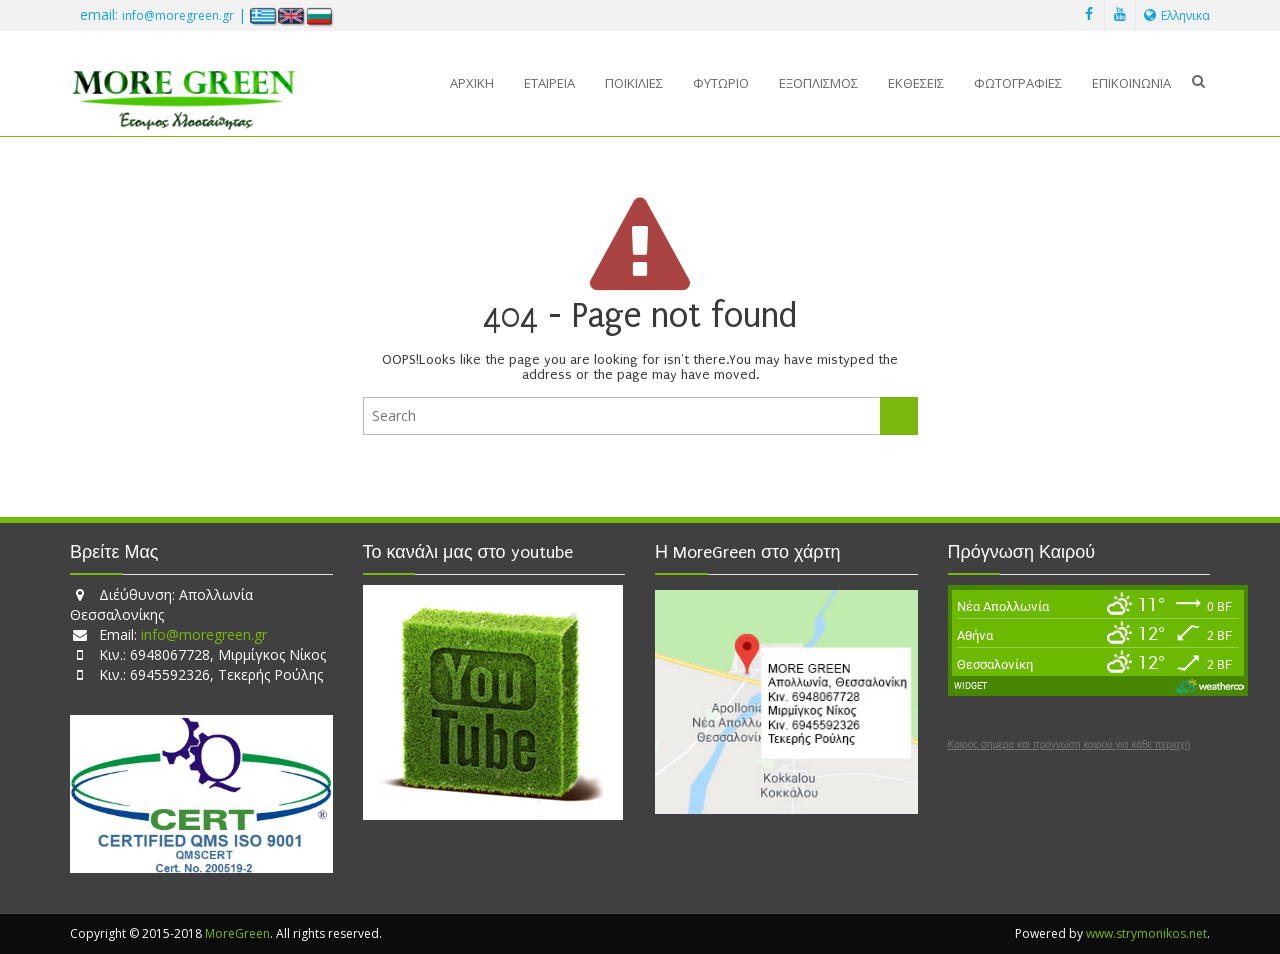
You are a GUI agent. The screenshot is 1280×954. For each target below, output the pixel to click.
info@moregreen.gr (178, 15)
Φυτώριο (721, 83)
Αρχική (472, 83)
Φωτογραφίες (1018, 83)
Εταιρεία (549, 83)
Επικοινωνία (1131, 83)
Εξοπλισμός (818, 83)
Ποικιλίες (634, 83)
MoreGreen (237, 933)
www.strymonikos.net (1146, 933)
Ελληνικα (1177, 15)
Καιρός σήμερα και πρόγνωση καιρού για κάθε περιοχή (1069, 745)
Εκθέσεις (916, 83)
